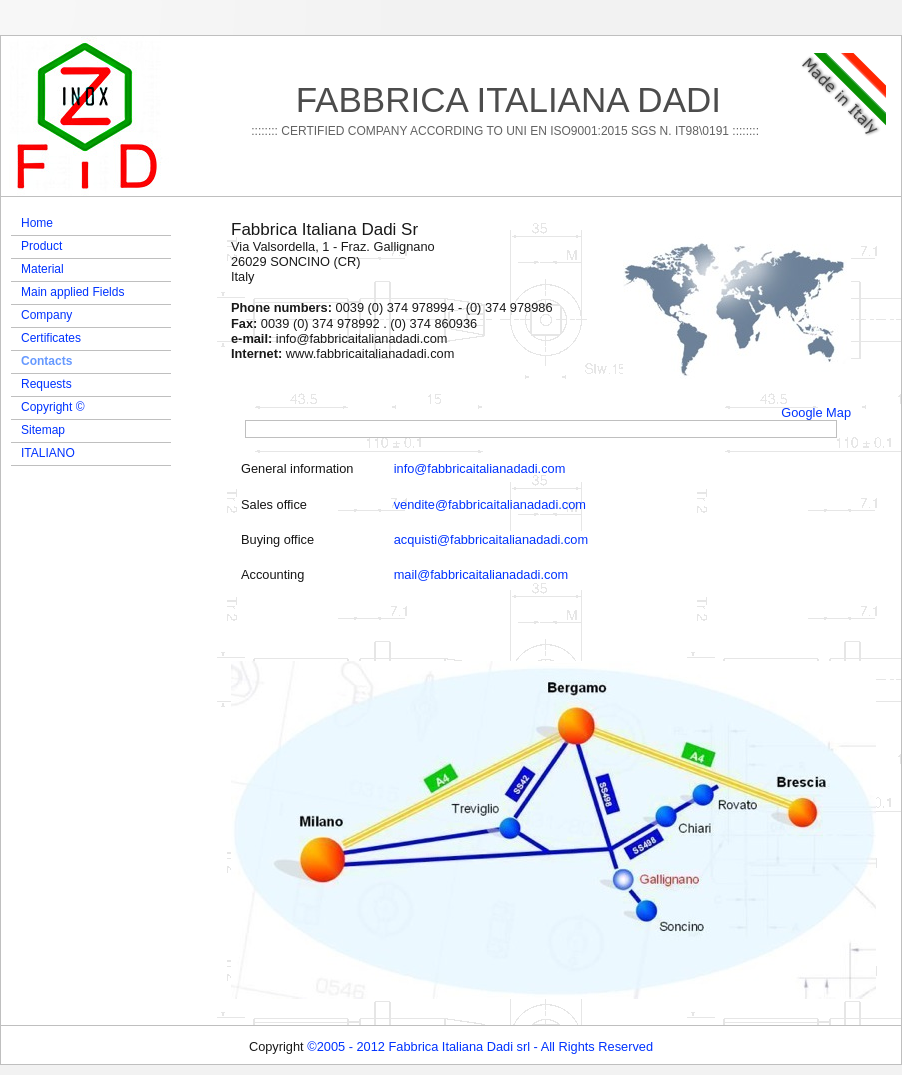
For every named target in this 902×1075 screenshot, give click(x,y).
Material (42, 269)
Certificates (51, 338)
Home (37, 223)
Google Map (816, 412)
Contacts (46, 361)
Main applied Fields (72, 292)
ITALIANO (48, 453)
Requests (46, 384)
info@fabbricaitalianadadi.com (480, 468)
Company (46, 315)
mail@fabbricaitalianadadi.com (481, 574)
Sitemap (43, 430)
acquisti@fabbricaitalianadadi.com (491, 539)
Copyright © (53, 407)
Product (41, 246)
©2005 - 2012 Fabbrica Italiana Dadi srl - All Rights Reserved (480, 1046)
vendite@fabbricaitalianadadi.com (490, 504)
